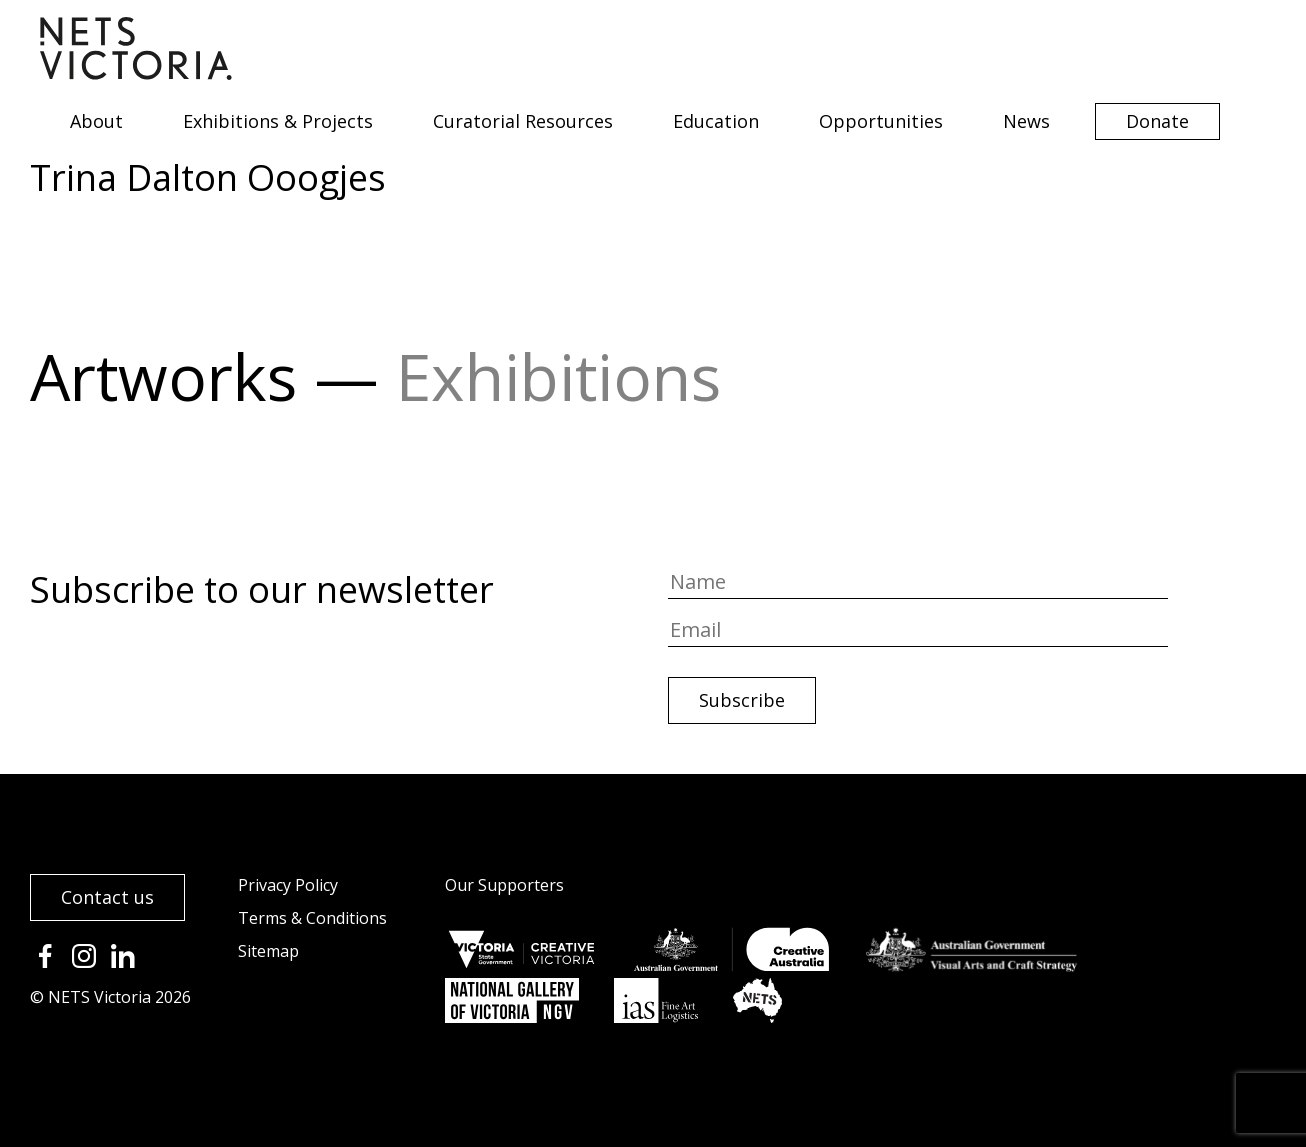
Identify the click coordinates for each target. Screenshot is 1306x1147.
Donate (1157, 121)
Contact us (107, 897)
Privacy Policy (288, 885)
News (1026, 121)
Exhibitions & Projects (278, 121)
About (96, 121)
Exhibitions (558, 376)
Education (716, 121)
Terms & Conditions (312, 918)
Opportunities (881, 121)
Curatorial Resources (523, 121)
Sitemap (268, 951)
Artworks (163, 376)
